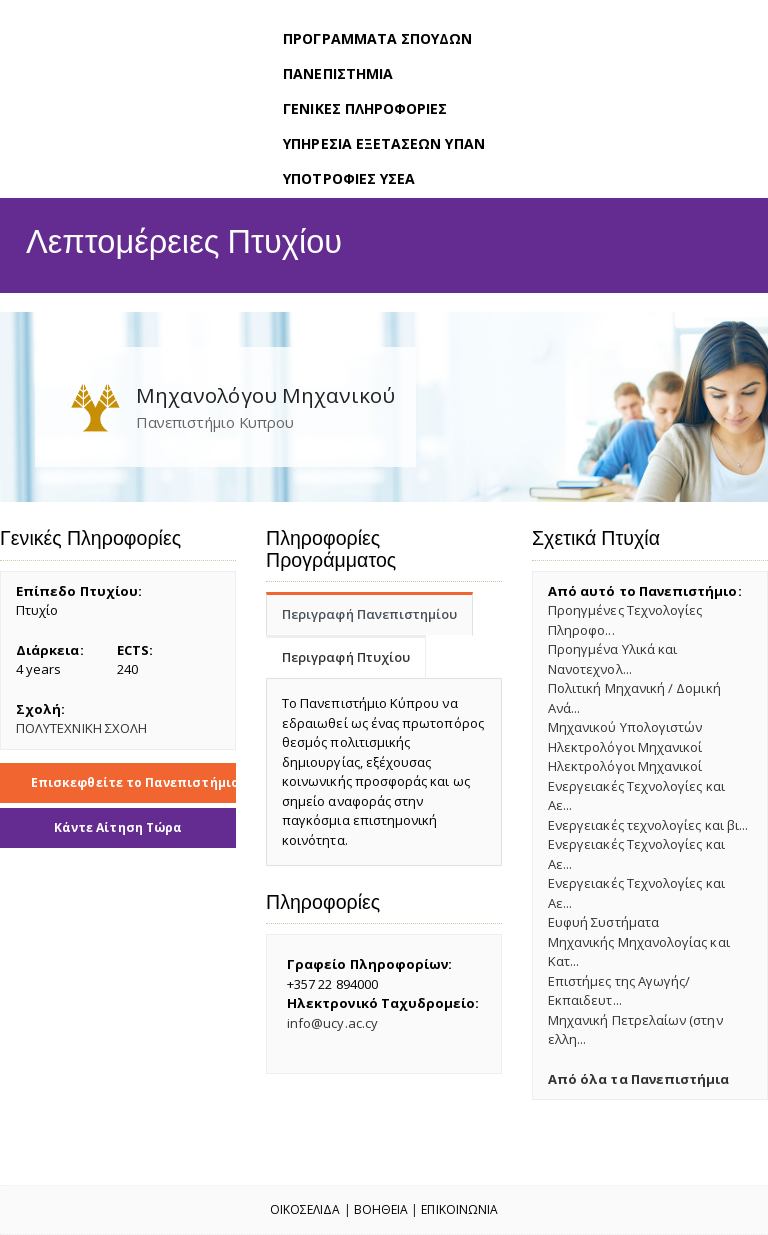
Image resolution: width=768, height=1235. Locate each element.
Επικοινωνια (459, 1209)
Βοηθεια (381, 1209)
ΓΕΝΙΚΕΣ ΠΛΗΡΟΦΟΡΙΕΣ (365, 108)
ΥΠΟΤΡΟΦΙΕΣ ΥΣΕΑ (349, 178)
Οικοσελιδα (305, 1209)
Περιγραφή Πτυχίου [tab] (346, 657)
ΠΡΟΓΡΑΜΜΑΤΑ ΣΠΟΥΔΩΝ (377, 38)
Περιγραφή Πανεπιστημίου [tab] (370, 614)
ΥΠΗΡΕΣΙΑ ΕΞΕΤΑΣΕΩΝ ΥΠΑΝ (384, 143)
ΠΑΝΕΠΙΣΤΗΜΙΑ (338, 73)
